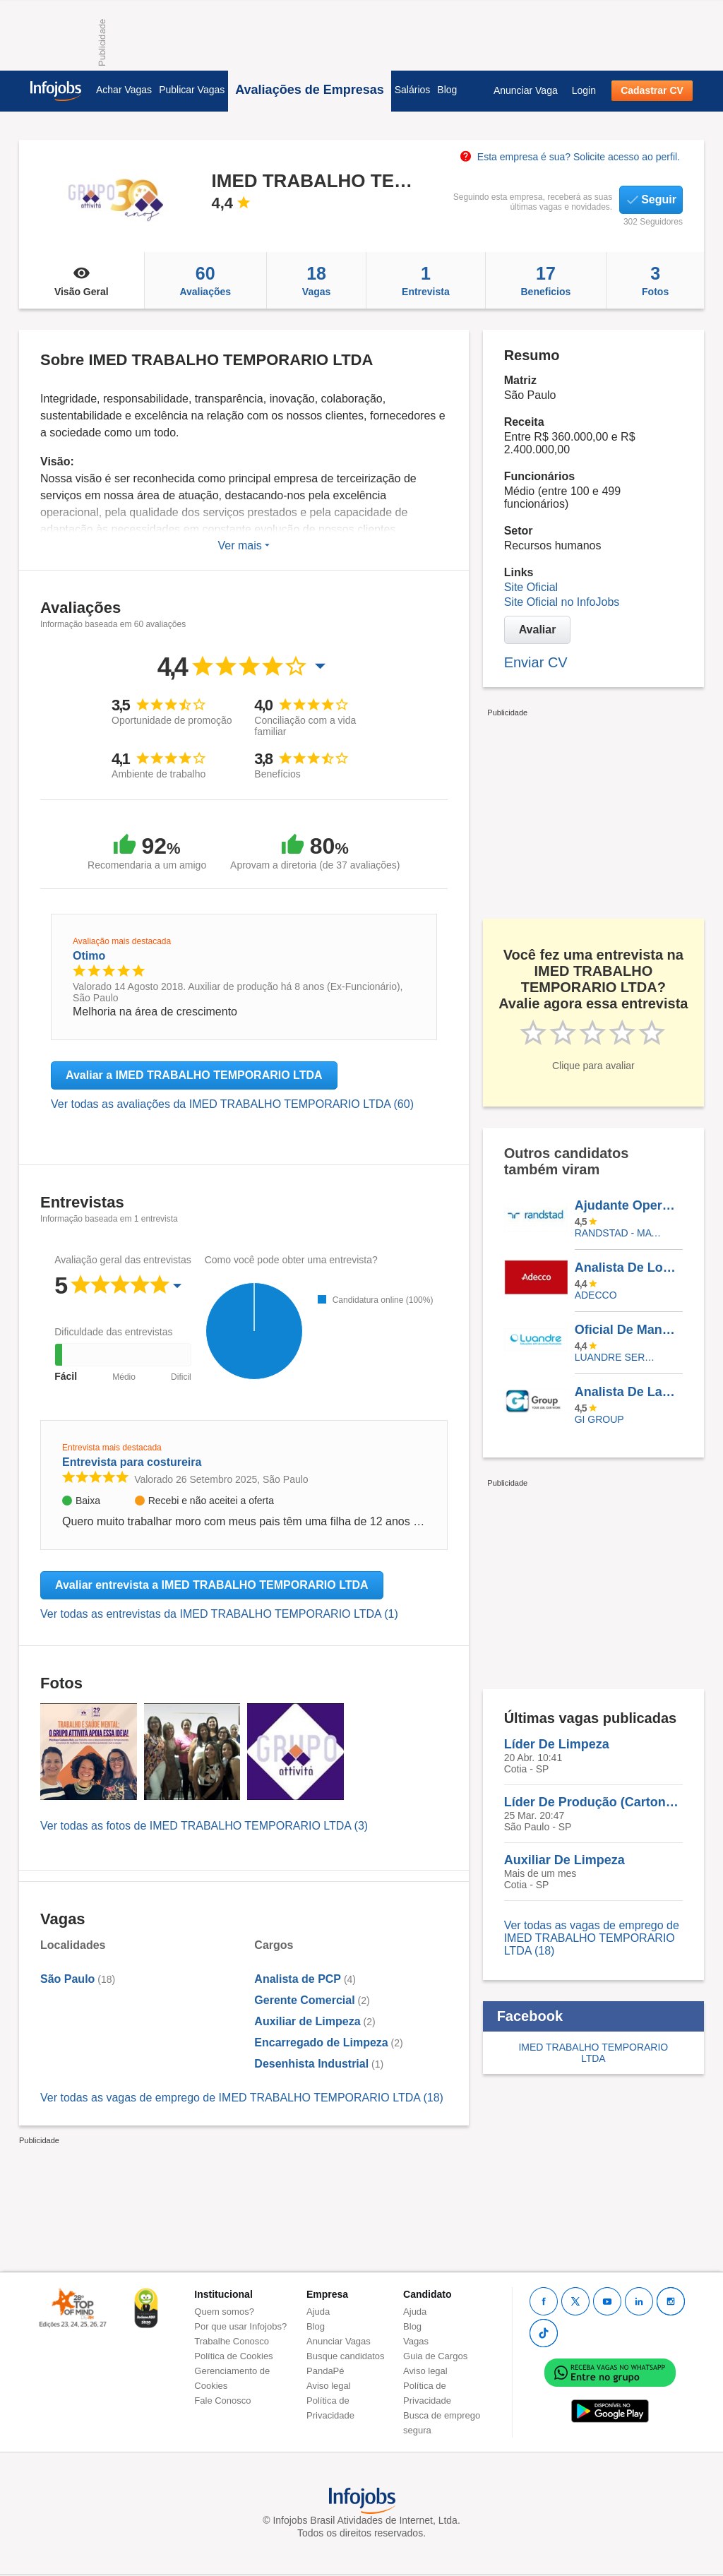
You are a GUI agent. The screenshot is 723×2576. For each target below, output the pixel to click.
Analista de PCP (297, 1979)
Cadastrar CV (652, 90)
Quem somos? (224, 2311)
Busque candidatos (345, 2356)
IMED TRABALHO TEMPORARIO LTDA (593, 2052)
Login (584, 90)
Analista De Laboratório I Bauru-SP (628, 1392)
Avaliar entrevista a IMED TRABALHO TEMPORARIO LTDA (212, 1585)
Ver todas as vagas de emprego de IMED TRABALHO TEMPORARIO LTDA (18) (241, 2098)
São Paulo (67, 1979)
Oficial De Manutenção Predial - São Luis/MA (628, 1330)
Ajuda (318, 2311)
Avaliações (205, 280)
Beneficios (546, 280)
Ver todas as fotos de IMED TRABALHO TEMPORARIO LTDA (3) (204, 1826)
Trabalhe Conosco (231, 2341)
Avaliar (537, 630)
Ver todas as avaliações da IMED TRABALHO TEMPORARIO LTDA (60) (232, 1104)
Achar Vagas (124, 89)
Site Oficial (531, 587)
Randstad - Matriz (618, 1233)
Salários (413, 89)
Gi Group (599, 1419)
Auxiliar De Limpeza (564, 1860)
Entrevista (425, 280)
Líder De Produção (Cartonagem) (593, 1802)
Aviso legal (328, 2385)
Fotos (655, 280)
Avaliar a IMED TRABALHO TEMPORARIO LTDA (194, 1075)
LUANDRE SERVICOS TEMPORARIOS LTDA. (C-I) (618, 1357)
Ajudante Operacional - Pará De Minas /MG (628, 1205)
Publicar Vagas (192, 89)
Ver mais (243, 545)
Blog (447, 89)
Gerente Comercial (304, 2000)
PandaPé (325, 2371)
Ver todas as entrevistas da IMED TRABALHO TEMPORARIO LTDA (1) (219, 1614)
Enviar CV (536, 662)
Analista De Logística (628, 1267)
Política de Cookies (233, 2356)
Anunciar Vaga (526, 90)
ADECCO (596, 1295)
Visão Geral (81, 280)
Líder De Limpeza (556, 1744)
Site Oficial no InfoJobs (562, 602)
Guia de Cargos (435, 2356)
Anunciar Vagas (338, 2341)
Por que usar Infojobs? (240, 2326)
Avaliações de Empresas (309, 90)
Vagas (316, 280)
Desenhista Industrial (311, 2064)
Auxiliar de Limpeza (307, 2021)
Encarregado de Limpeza (321, 2043)
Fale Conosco (222, 2400)
